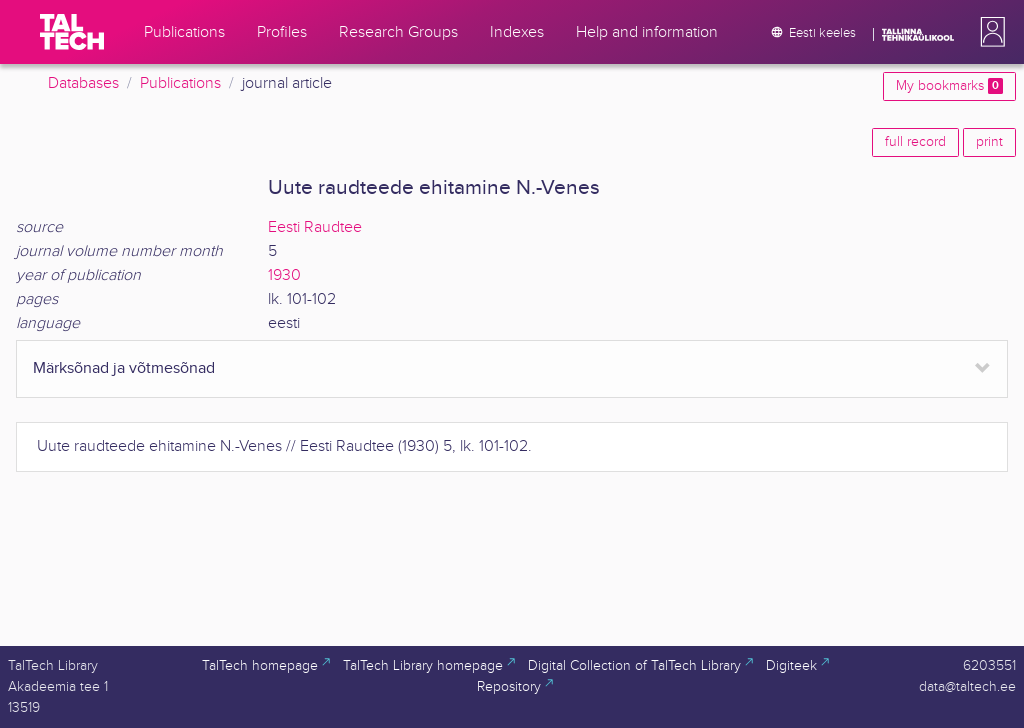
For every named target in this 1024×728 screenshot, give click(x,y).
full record (915, 142)
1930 (284, 275)
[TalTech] (72, 32)
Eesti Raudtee (315, 227)
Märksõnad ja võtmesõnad (124, 368)
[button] (989, 32)
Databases (83, 83)
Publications (180, 83)
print (989, 142)
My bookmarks (949, 86)
